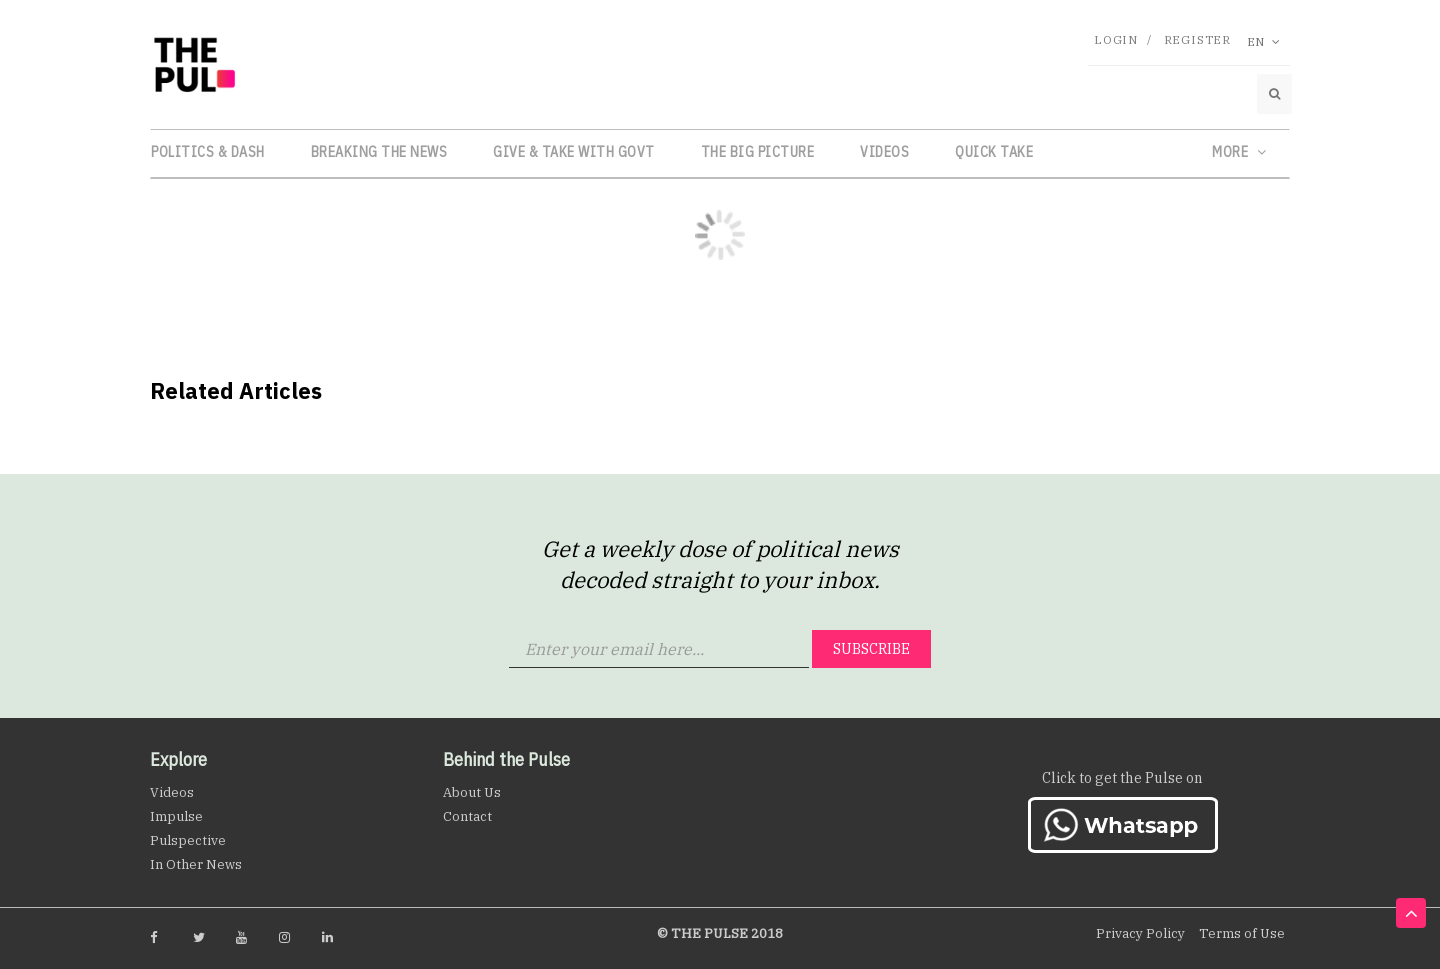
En (1263, 41)
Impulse (176, 816)
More (1239, 152)
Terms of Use (1242, 933)
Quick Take (994, 152)
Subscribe (871, 649)
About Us (472, 792)
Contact (467, 816)
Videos (884, 152)
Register (1197, 39)
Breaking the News (379, 152)
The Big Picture (758, 152)
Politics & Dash (208, 152)
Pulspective (188, 840)
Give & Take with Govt (574, 152)
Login (1116, 39)
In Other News (196, 864)
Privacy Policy (1140, 933)
